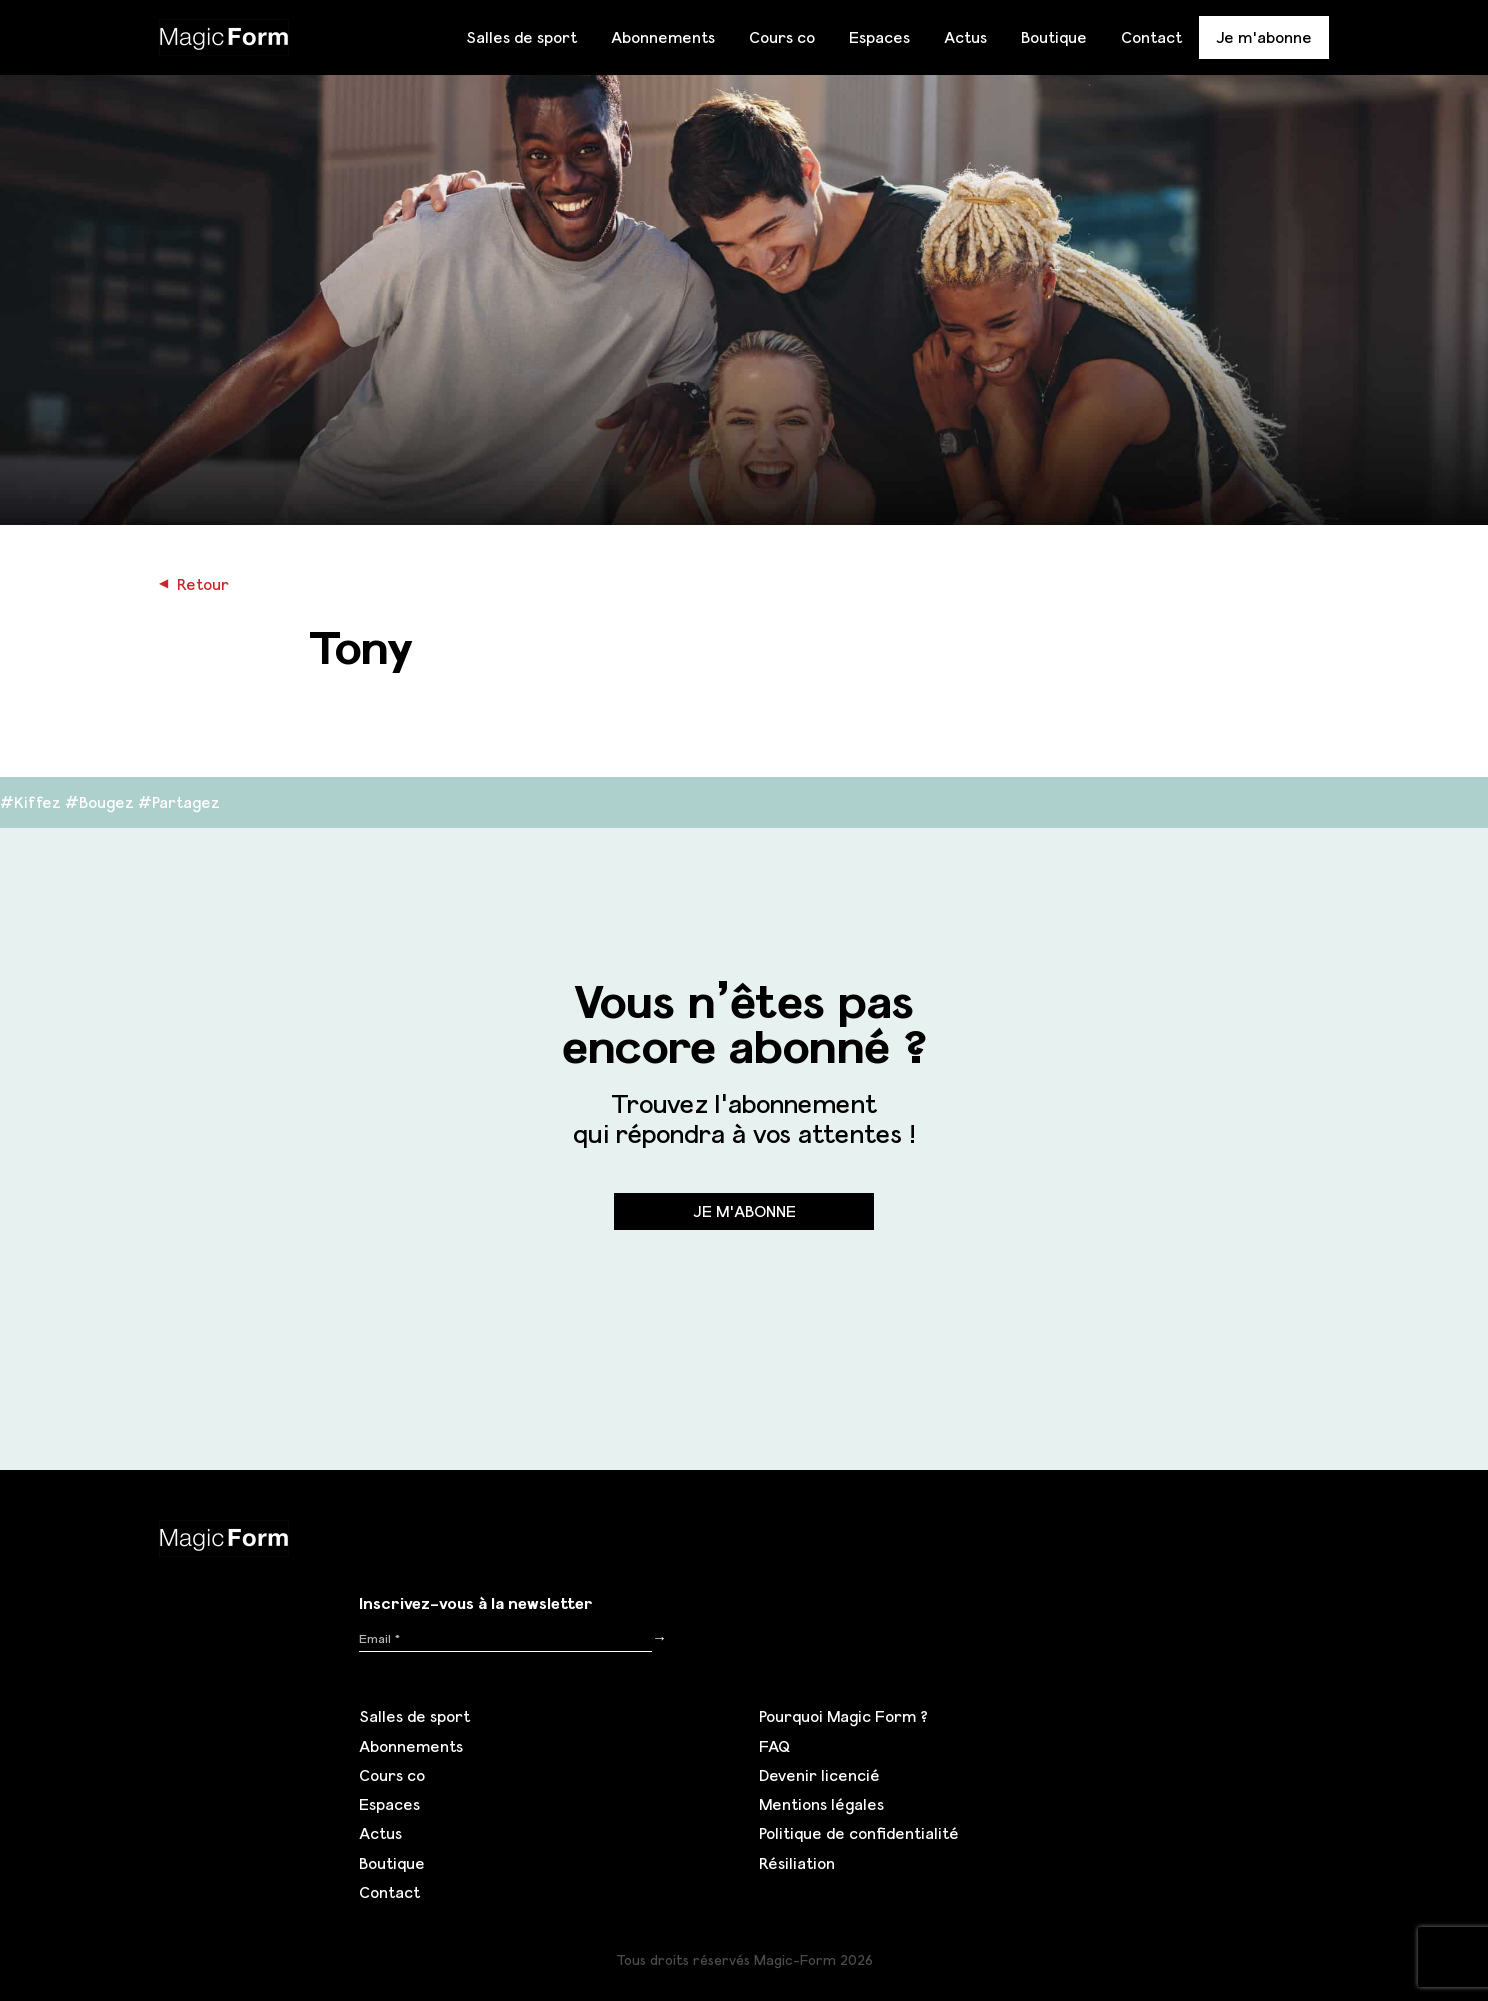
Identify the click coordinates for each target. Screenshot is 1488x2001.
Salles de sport (521, 37)
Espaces (879, 37)
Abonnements (663, 37)
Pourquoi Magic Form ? (843, 1716)
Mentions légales (821, 1804)
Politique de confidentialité (859, 1833)
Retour (194, 584)
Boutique (1054, 37)
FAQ (774, 1746)
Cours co (782, 37)
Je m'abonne (1264, 37)
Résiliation (797, 1863)
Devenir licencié (819, 1775)
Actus (965, 37)
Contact (1151, 37)
